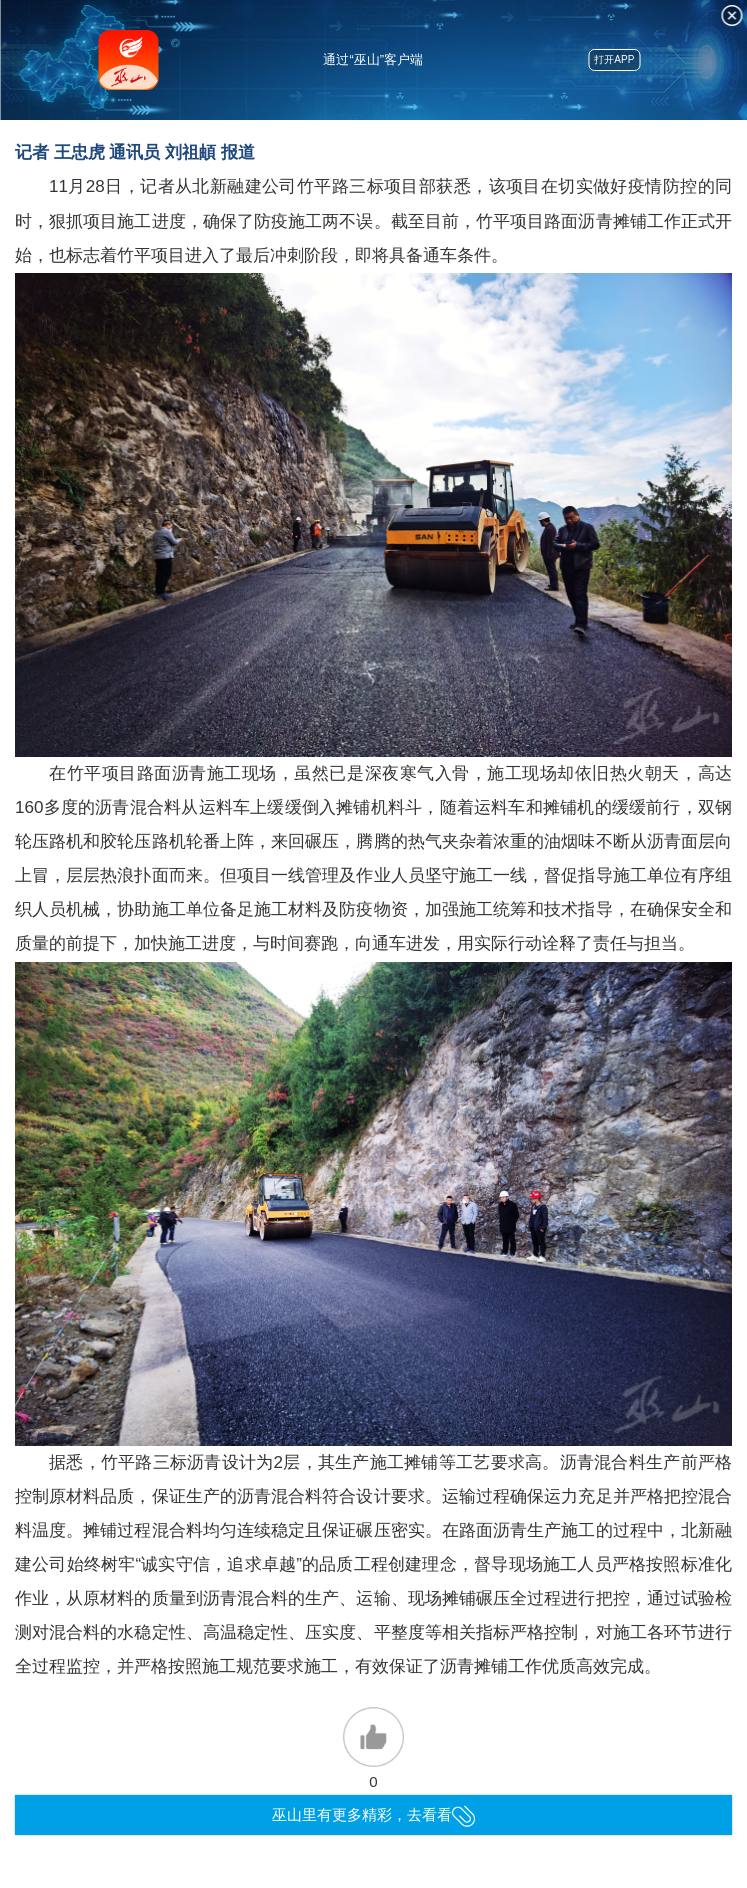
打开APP (614, 59)
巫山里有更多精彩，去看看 (373, 1814)
